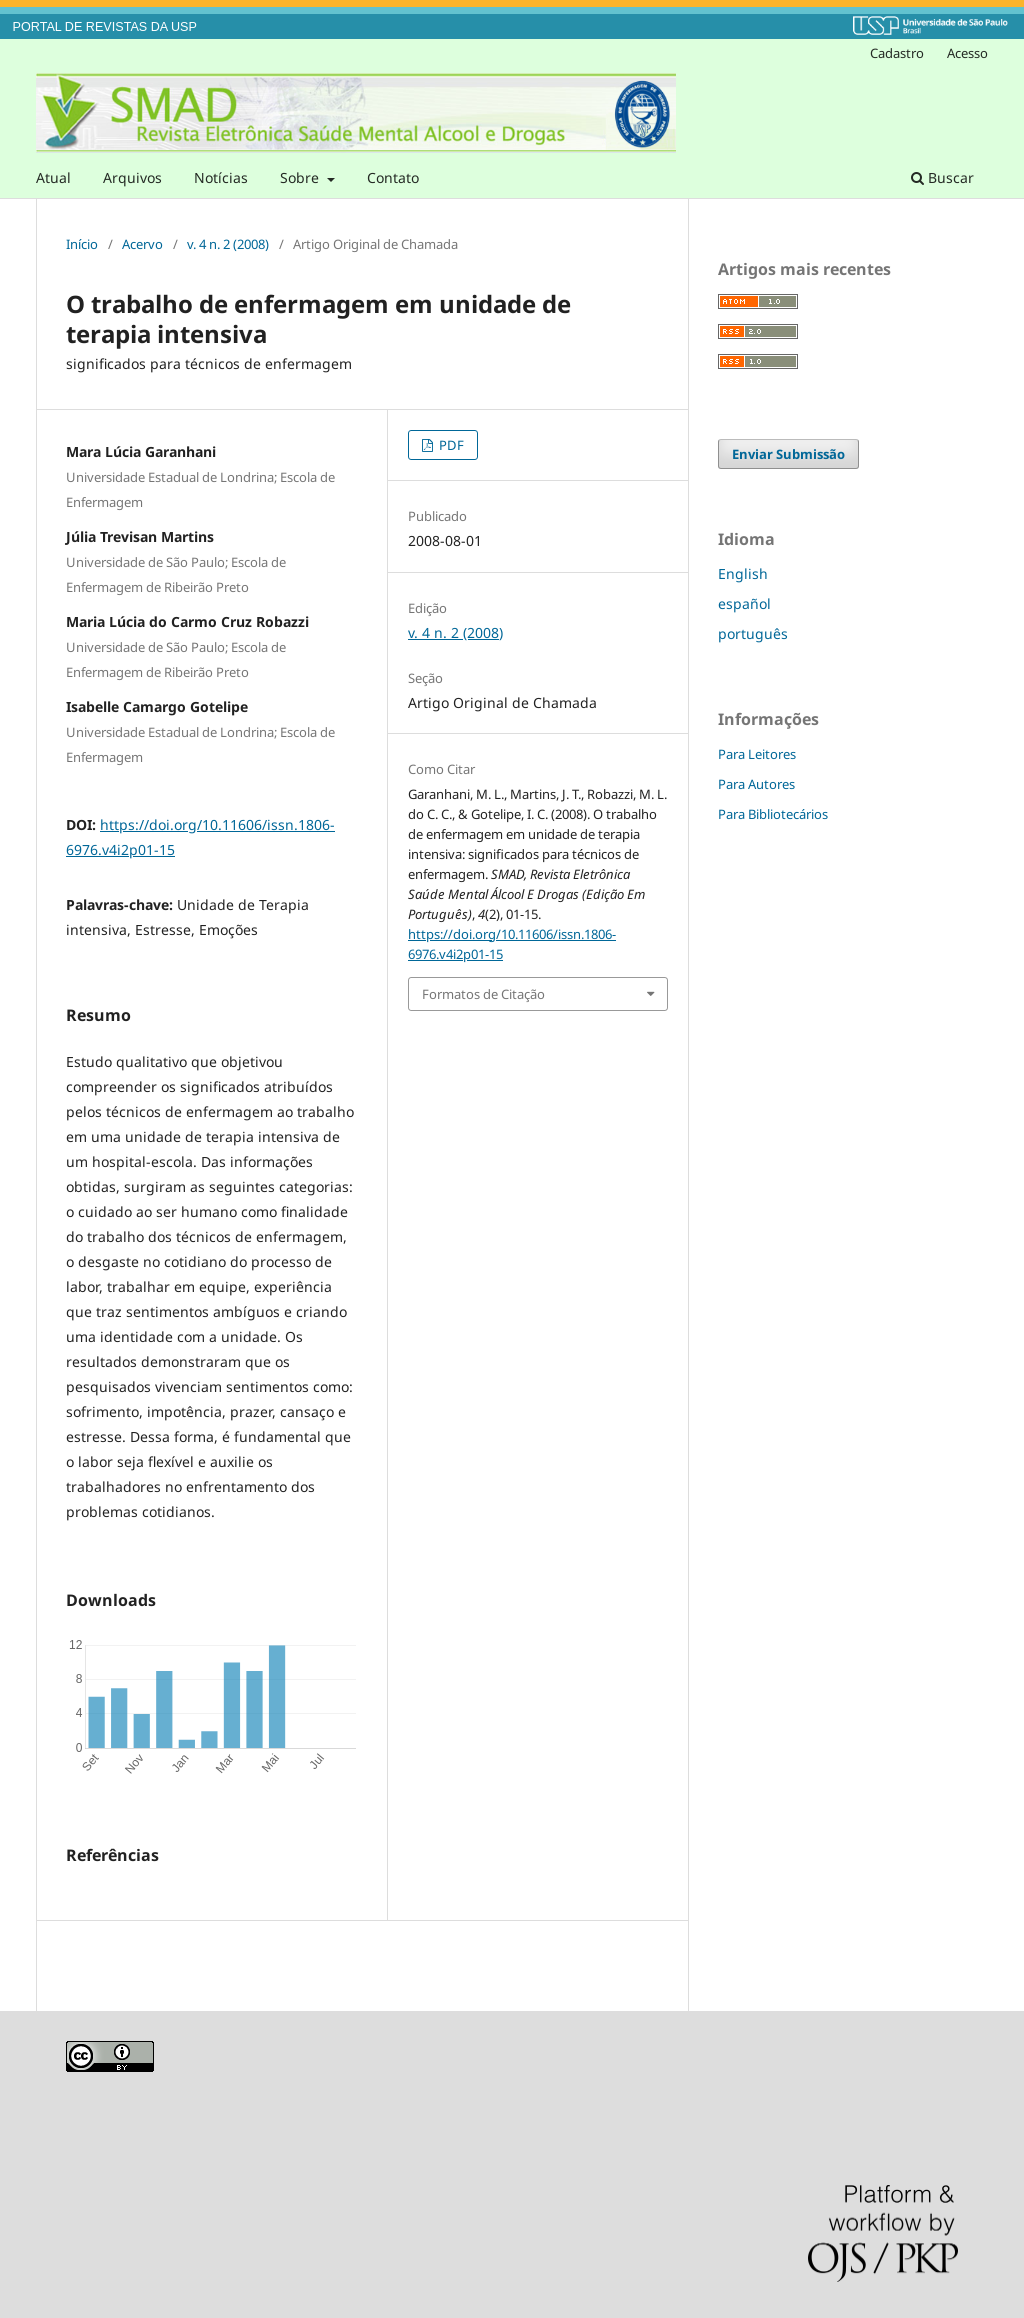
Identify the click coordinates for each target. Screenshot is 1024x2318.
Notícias (221, 177)
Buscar (942, 177)
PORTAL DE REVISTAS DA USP (105, 27)
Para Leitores (757, 754)
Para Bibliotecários (773, 814)
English (743, 573)
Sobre (301, 177)
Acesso (967, 53)
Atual (53, 177)
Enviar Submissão (788, 454)
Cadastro (897, 53)
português (753, 633)
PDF (450, 445)
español (744, 603)
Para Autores (756, 784)
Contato (393, 177)
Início (82, 244)
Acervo (142, 244)
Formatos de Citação (483, 994)
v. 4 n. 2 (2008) (228, 244)
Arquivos (132, 177)
